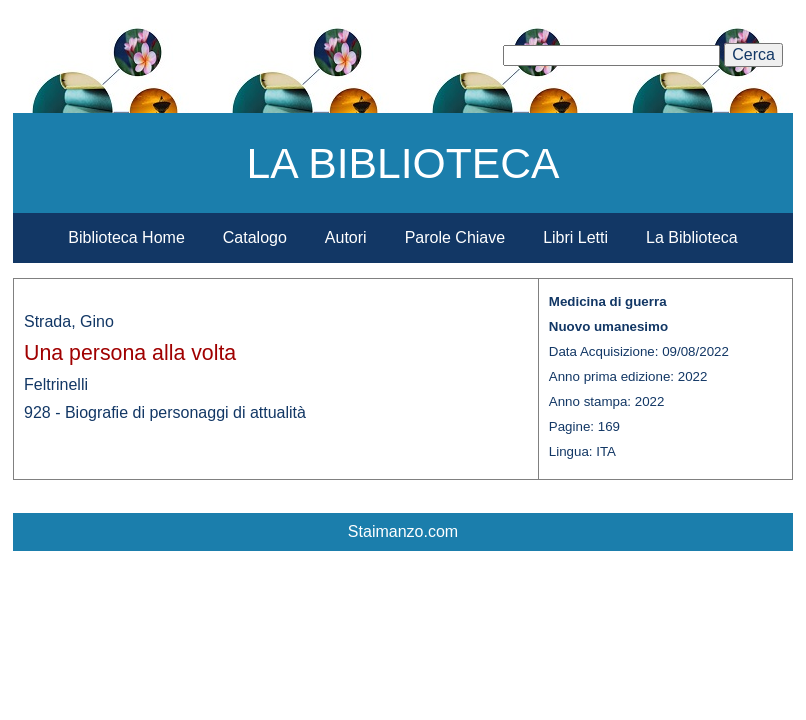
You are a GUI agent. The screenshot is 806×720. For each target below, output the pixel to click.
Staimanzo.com (403, 531)
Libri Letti (575, 237)
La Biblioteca (692, 237)
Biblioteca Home (126, 237)
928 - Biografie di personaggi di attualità (165, 412)
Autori (346, 237)
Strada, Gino (69, 321)
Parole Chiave (455, 237)
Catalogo (255, 237)
